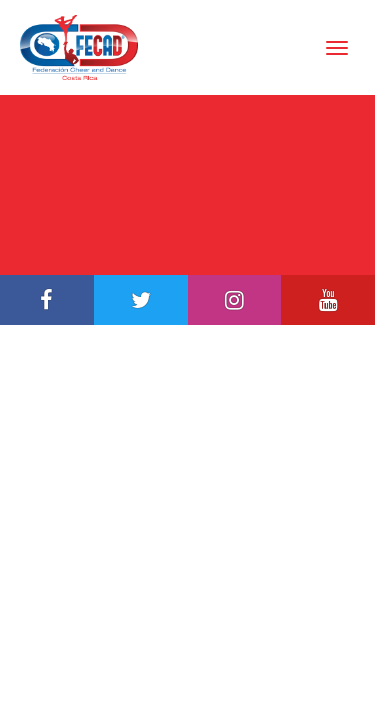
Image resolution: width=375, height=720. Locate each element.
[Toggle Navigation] (337, 48)
